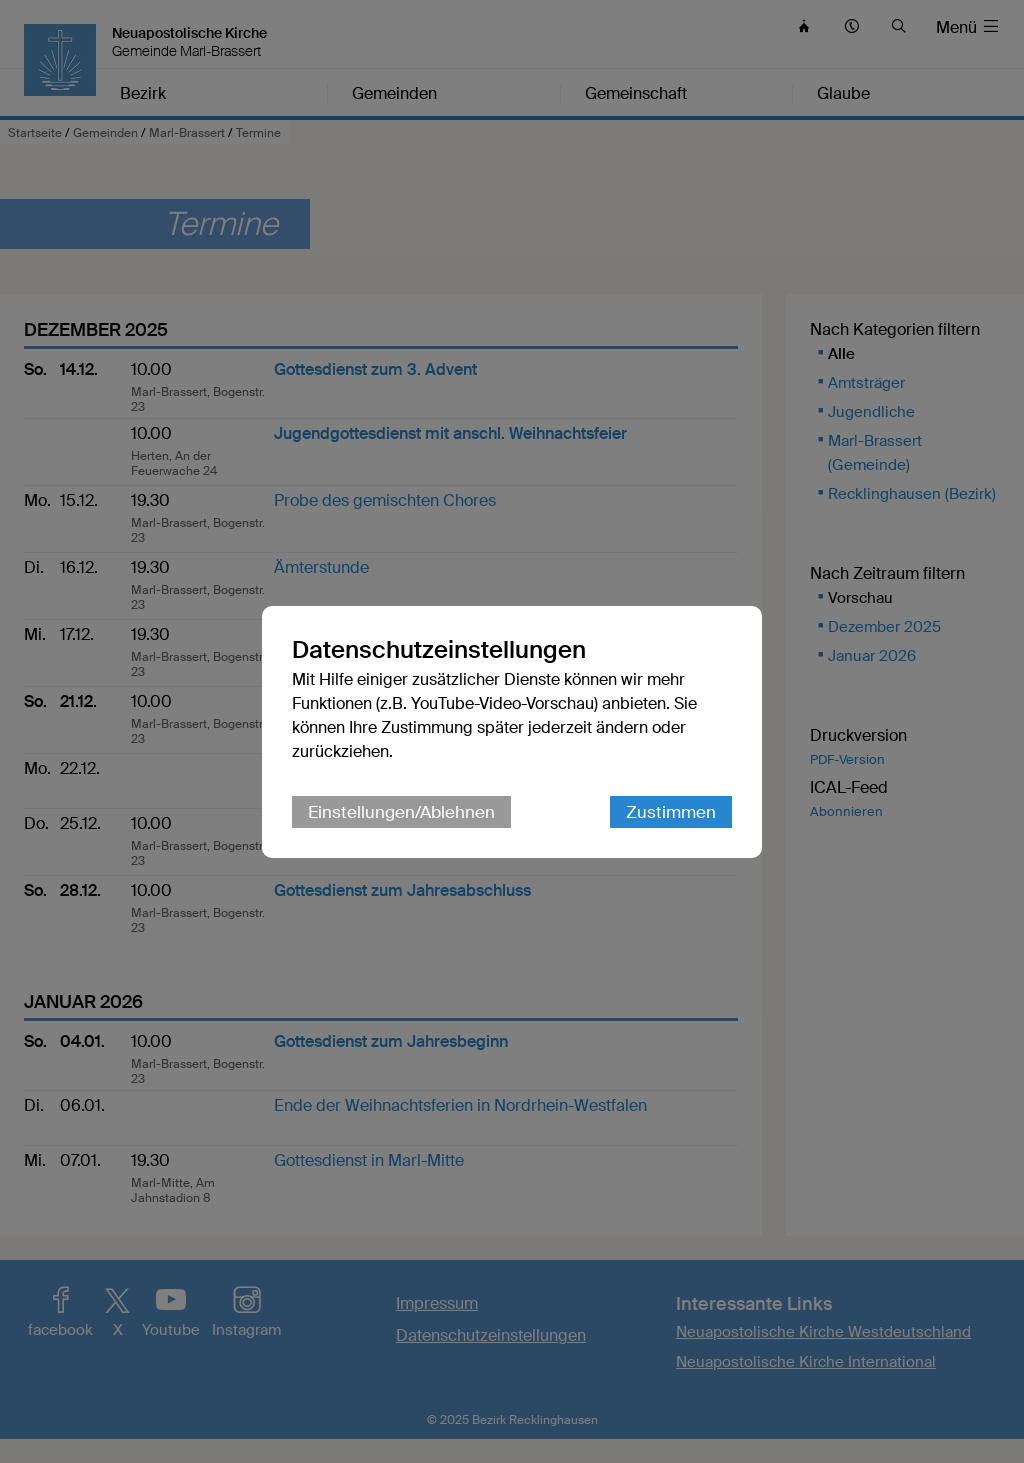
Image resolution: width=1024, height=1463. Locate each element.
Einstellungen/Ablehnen (401, 812)
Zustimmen (671, 812)
